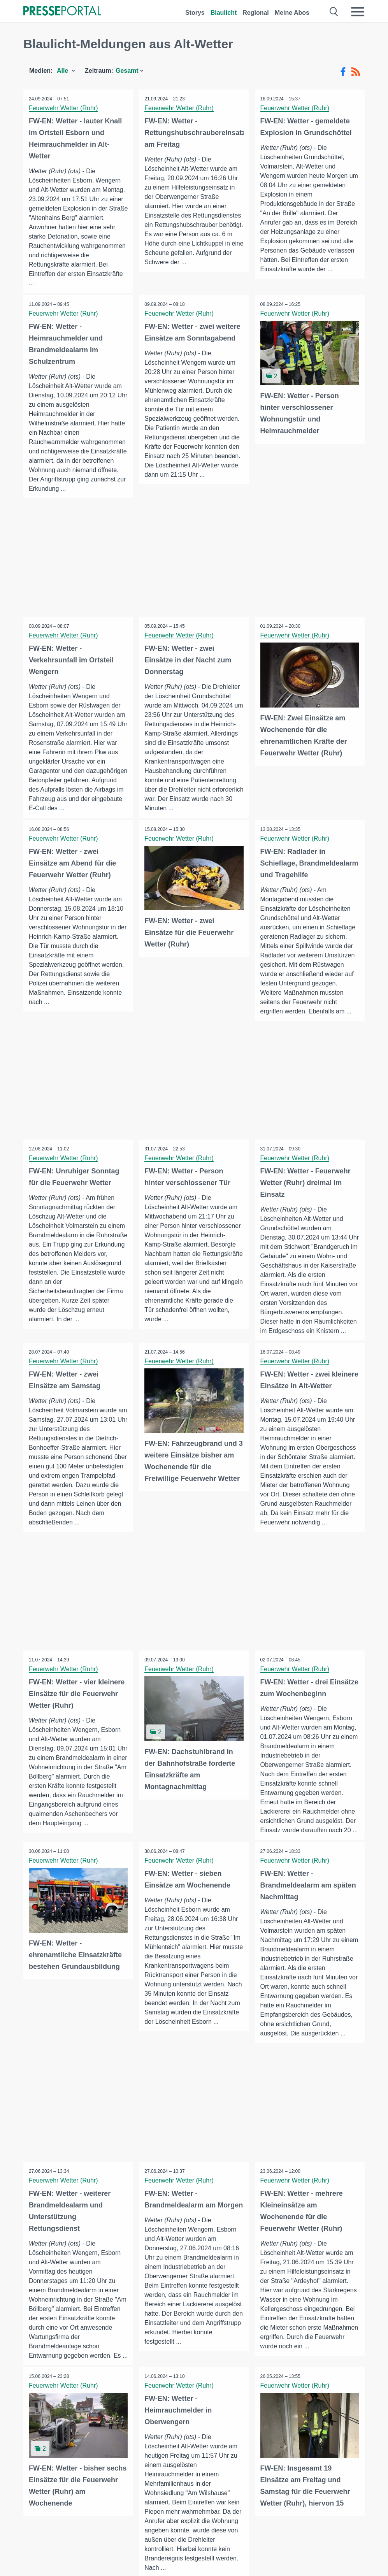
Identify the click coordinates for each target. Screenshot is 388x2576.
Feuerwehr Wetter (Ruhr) (63, 108)
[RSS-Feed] (356, 72)
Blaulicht (224, 12)
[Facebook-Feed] (343, 72)
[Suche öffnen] (334, 11)
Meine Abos (292, 12)
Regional (255, 12)
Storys (195, 12)
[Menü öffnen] (358, 11)
